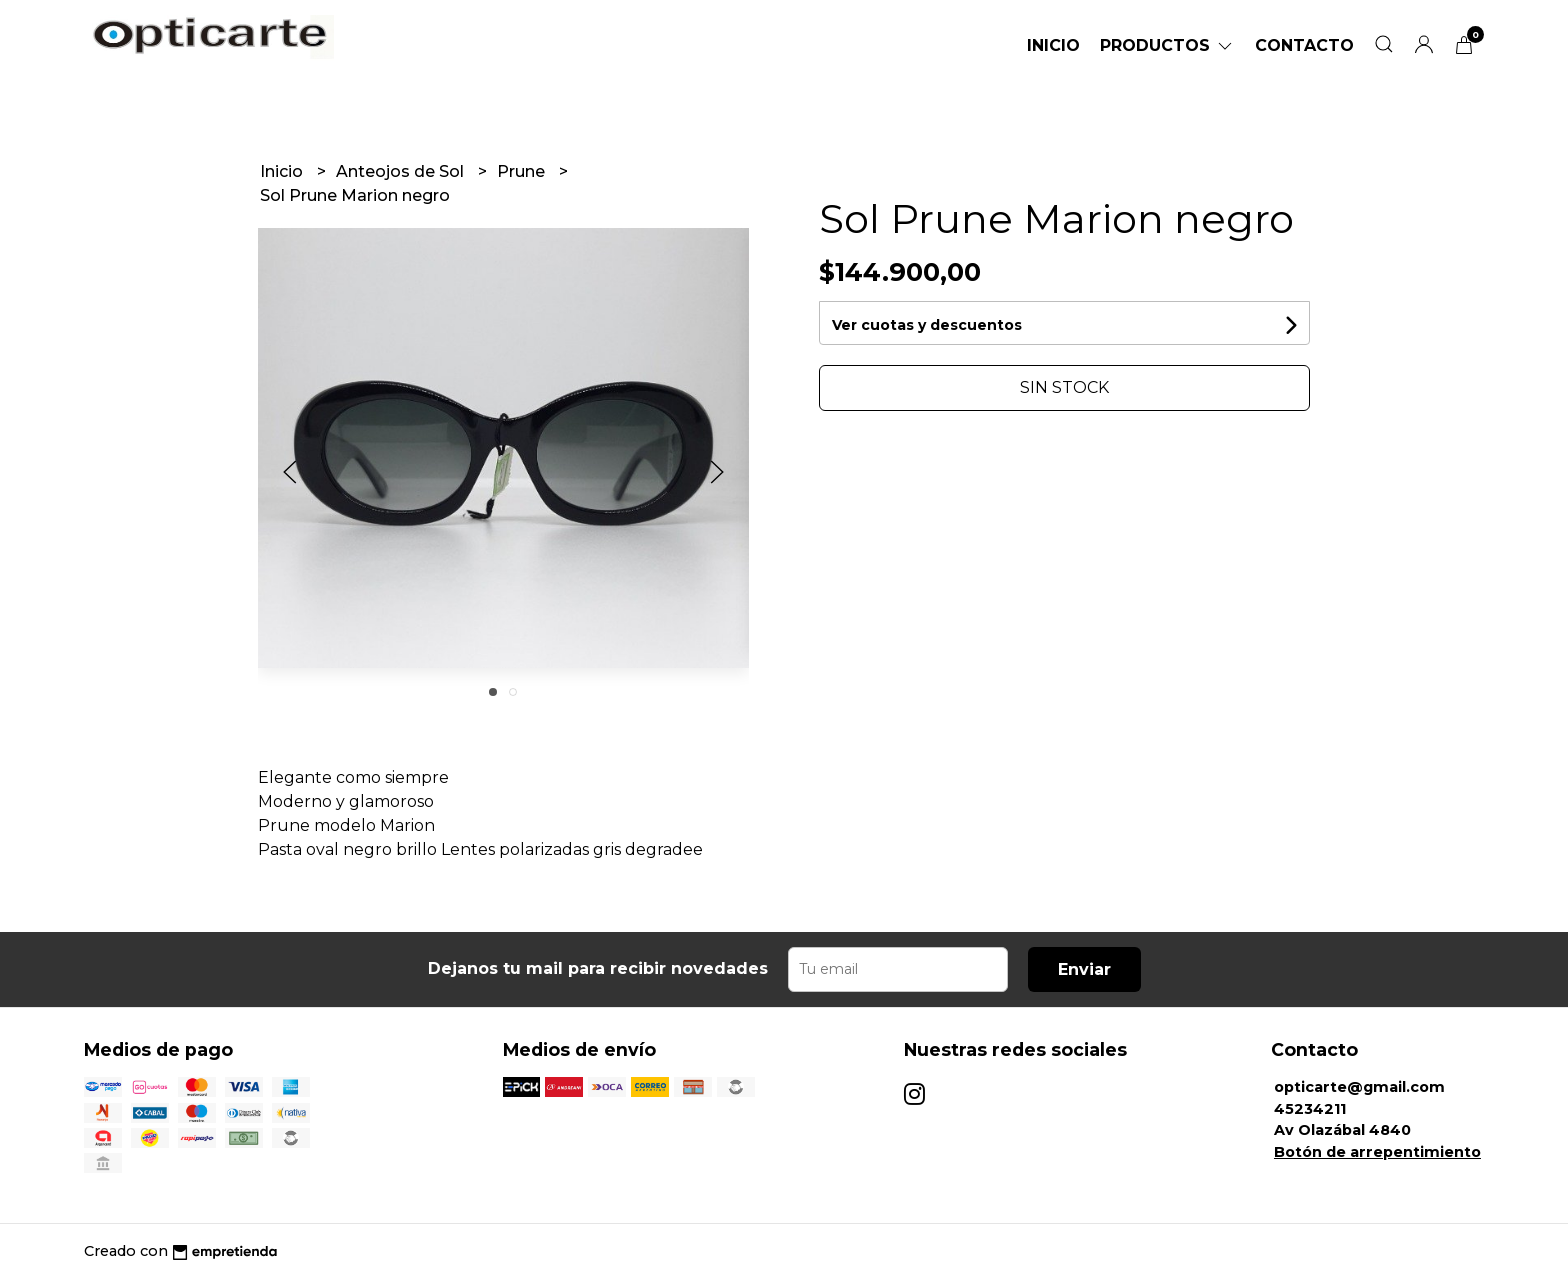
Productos (1167, 45)
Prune (523, 171)
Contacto (1304, 45)
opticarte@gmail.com (1359, 1087)
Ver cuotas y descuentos (927, 325)
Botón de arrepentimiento (1377, 1152)
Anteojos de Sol (402, 171)
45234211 (1310, 1109)
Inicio (1053, 45)
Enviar (1084, 969)
